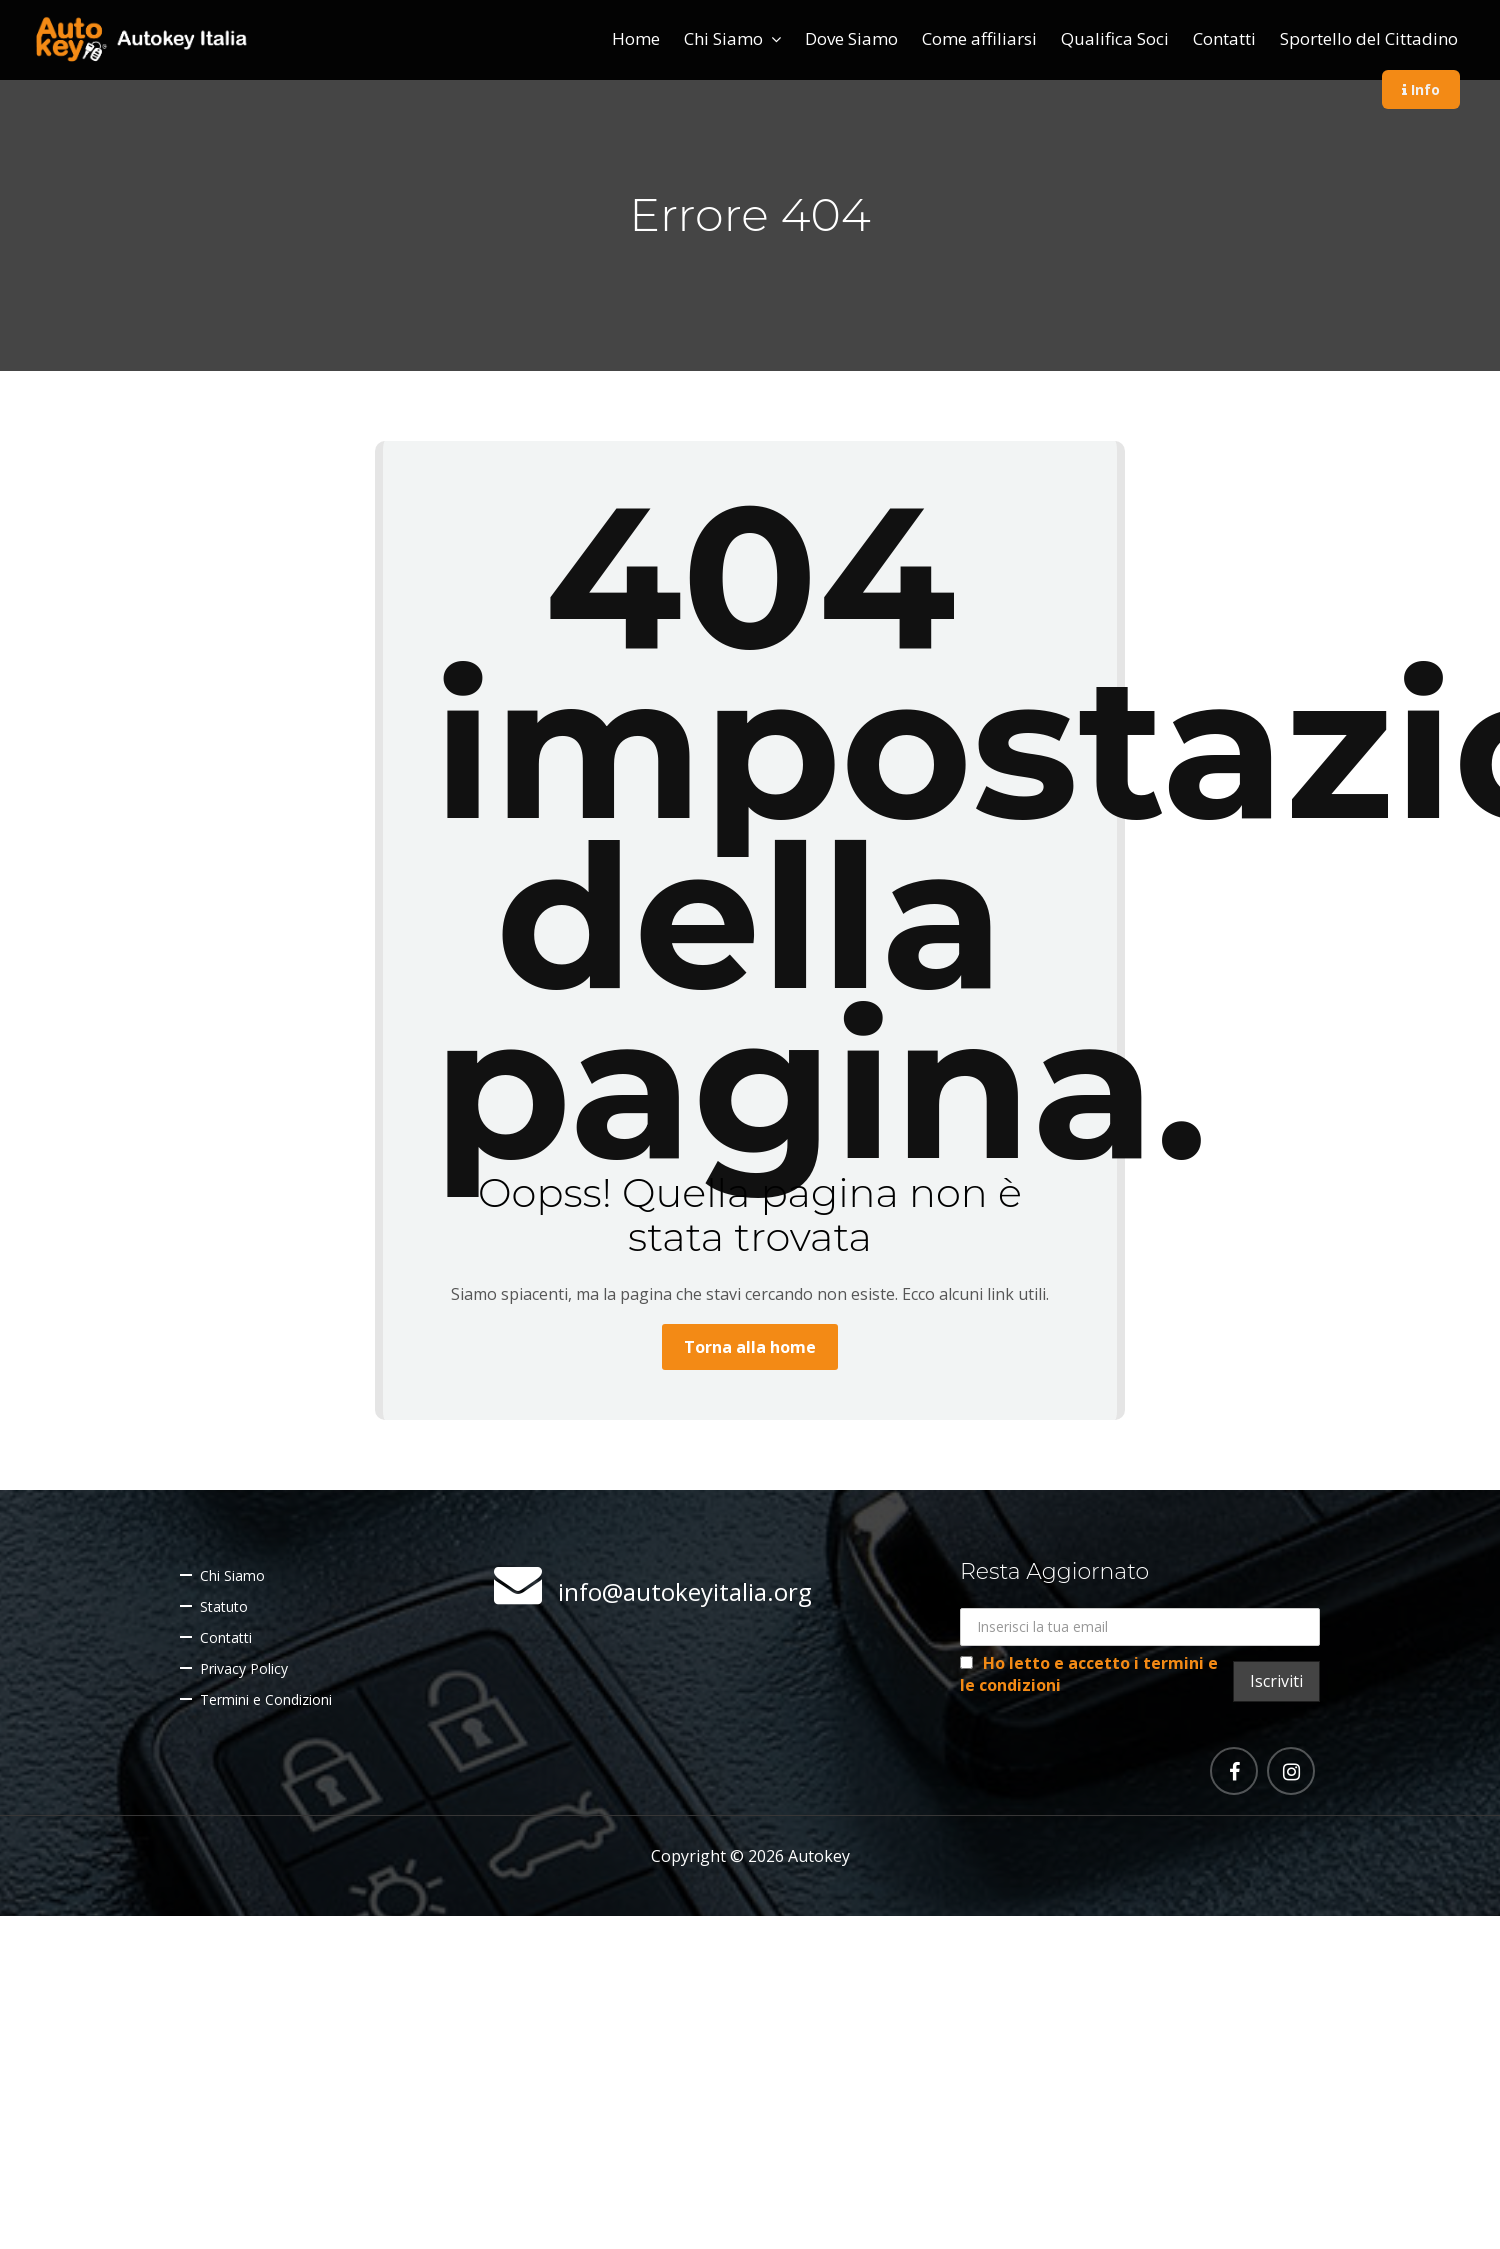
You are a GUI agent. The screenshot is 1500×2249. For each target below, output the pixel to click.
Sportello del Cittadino (1369, 38)
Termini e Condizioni (266, 1699)
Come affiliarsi (979, 38)
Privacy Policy (244, 1668)
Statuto (224, 1606)
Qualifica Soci (1115, 38)
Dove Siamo (851, 38)
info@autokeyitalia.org (685, 1591)
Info (1421, 89)
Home (636, 38)
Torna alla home (750, 1347)
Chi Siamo (723, 38)
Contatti (1224, 38)
